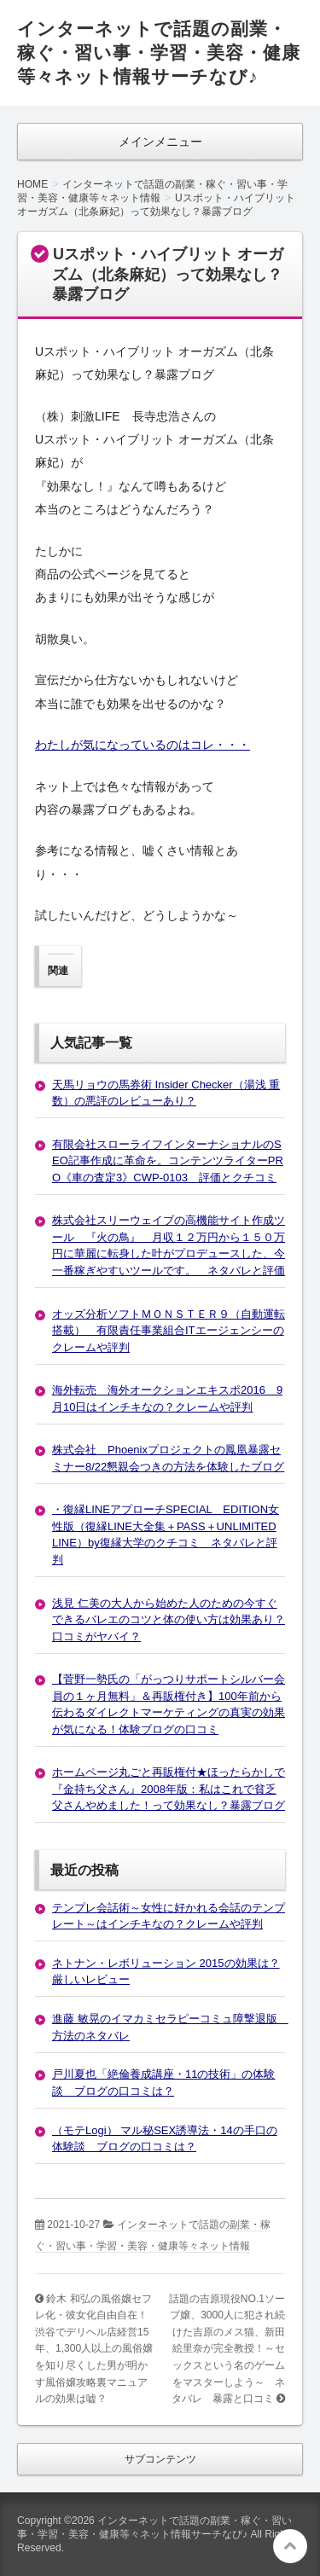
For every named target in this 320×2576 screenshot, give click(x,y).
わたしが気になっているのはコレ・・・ (142, 744)
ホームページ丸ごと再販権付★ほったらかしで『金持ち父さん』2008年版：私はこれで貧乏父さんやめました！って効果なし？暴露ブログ (168, 1789)
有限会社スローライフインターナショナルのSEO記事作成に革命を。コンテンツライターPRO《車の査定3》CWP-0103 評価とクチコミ (167, 1161)
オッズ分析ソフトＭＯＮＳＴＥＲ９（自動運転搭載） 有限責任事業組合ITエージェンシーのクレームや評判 (168, 1331)
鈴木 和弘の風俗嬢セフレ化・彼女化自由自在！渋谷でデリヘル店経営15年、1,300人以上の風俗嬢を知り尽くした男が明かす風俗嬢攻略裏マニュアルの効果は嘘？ (94, 2349)
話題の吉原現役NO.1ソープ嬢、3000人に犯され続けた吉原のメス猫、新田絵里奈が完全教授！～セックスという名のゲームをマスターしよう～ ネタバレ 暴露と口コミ (227, 2349)
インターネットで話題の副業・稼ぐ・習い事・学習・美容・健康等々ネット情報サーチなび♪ (158, 52)
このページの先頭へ (290, 2546)
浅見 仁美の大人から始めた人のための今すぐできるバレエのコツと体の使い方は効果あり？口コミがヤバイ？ (168, 1620)
